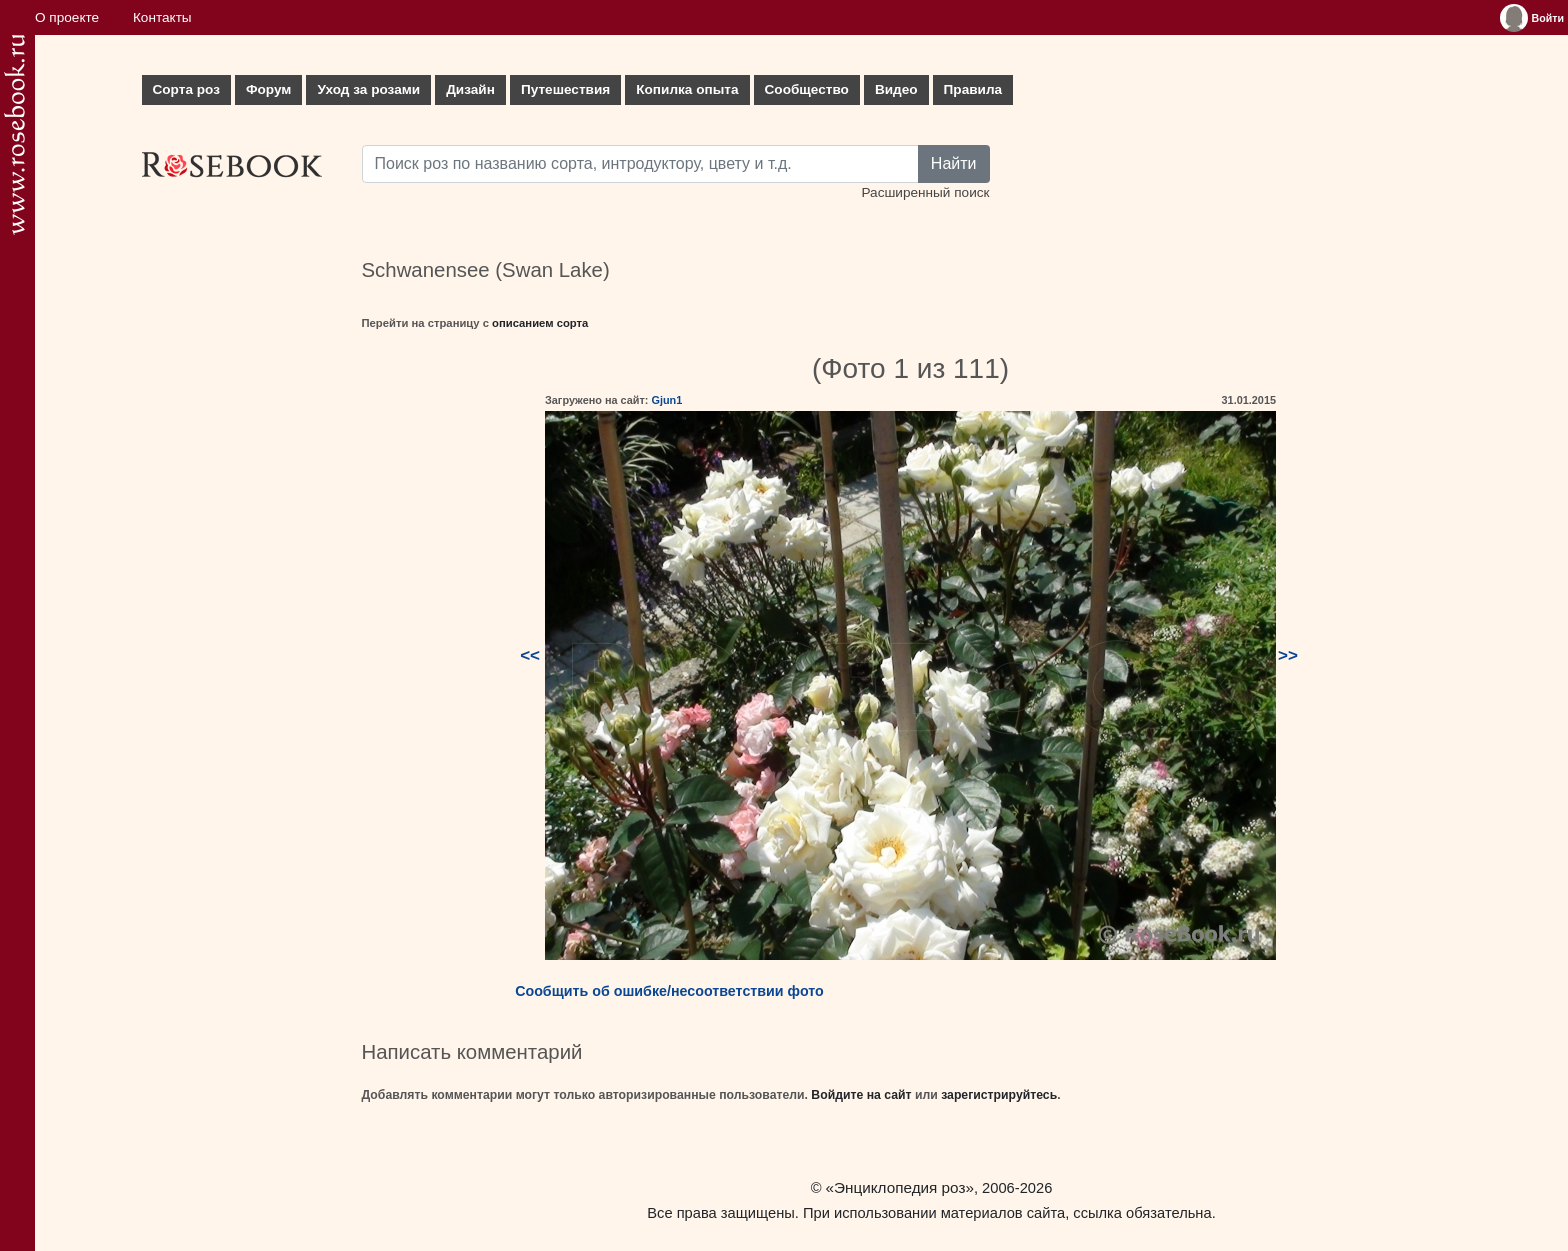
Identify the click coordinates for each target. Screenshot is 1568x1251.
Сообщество (807, 89)
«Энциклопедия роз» (900, 1187)
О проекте (67, 17)
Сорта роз (186, 89)
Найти (954, 163)
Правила (973, 89)
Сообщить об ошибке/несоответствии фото (669, 991)
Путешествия (565, 89)
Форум (268, 89)
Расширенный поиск (925, 192)
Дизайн (470, 89)
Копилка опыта (687, 89)
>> (1288, 655)
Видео (896, 89)
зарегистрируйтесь (999, 1095)
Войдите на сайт (861, 1095)
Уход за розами (368, 89)
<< (530, 655)
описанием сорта (540, 323)
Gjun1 (666, 400)
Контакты (162, 17)
